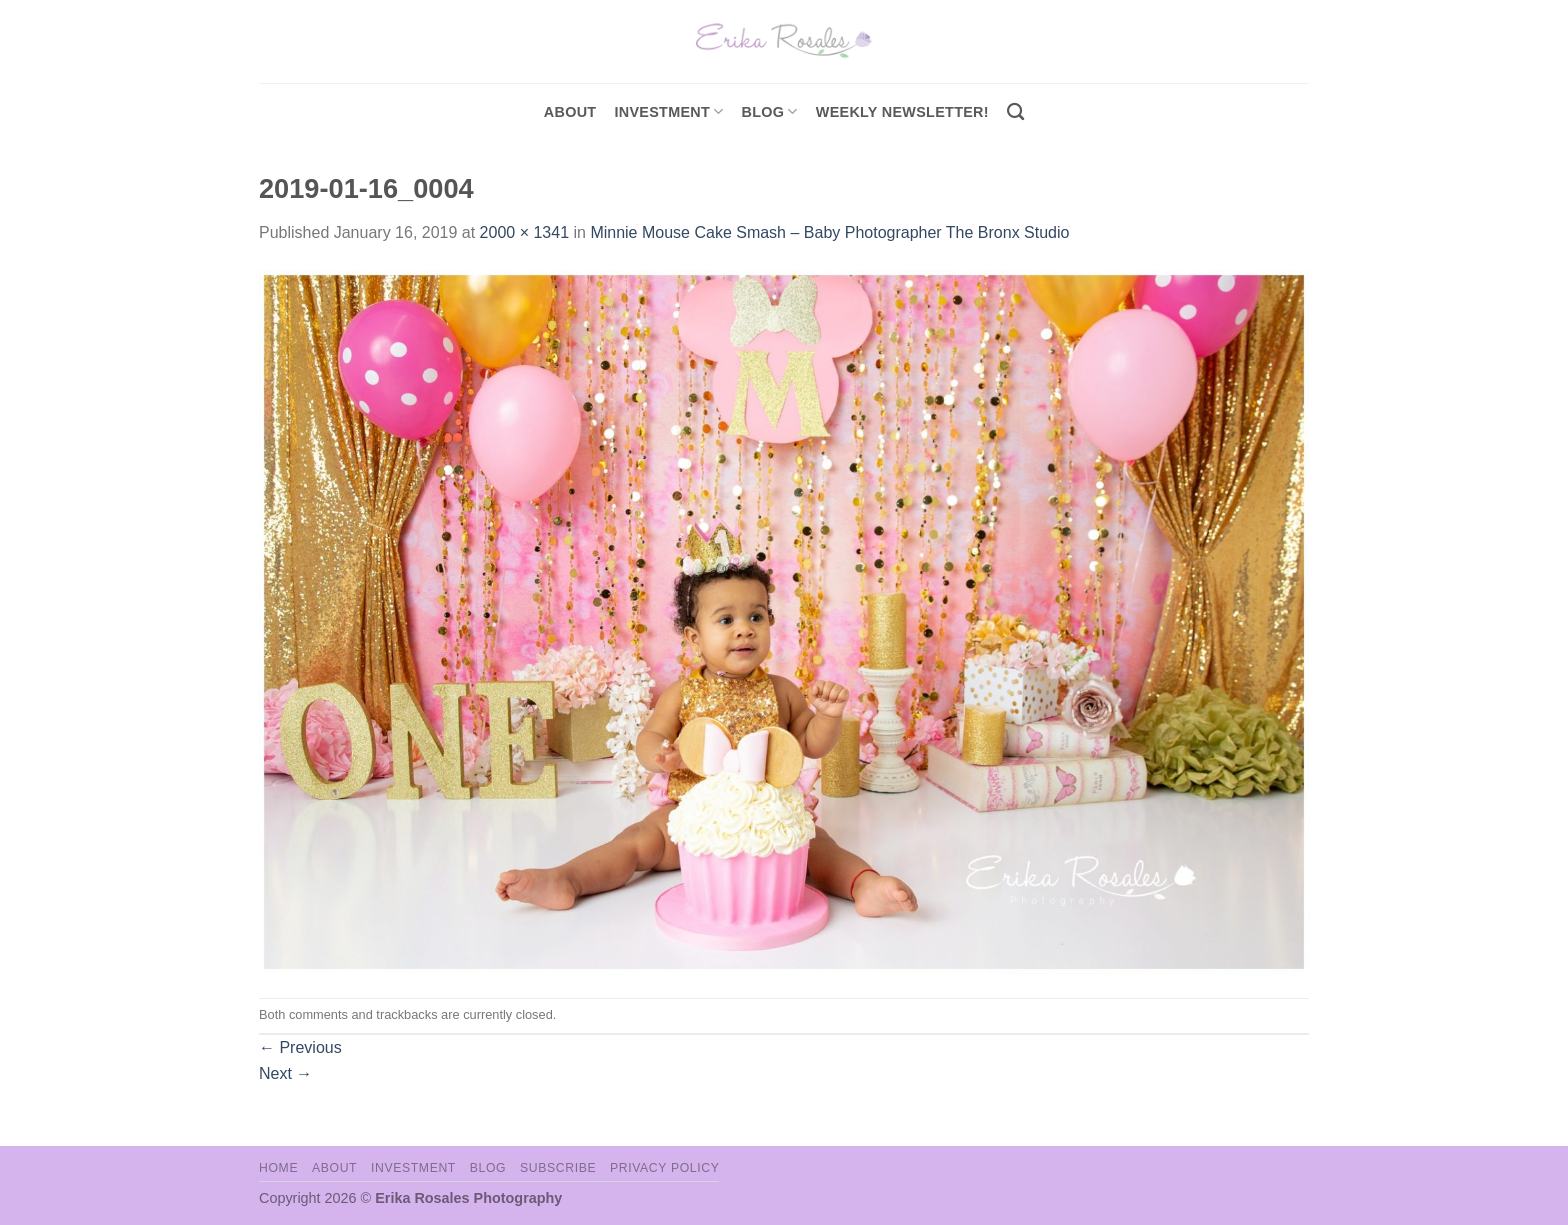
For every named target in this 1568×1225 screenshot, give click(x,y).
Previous (300, 1047)
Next (285, 1073)
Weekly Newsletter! (902, 112)
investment (668, 111)
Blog (770, 111)
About (570, 112)
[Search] (1015, 112)
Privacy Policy (664, 1168)
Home (278, 1168)
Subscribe (558, 1168)
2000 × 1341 (524, 232)
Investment (413, 1168)
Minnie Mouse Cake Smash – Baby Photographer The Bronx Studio (829, 232)
